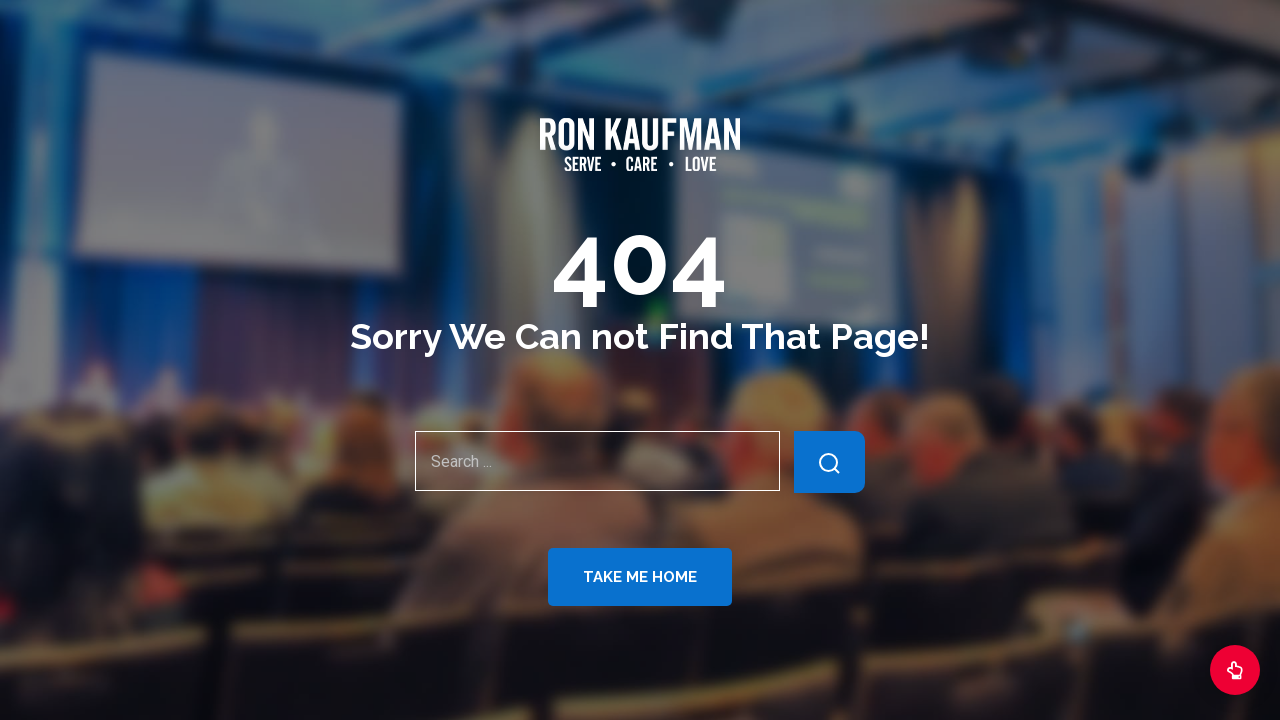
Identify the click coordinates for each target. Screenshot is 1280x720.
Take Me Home (640, 577)
